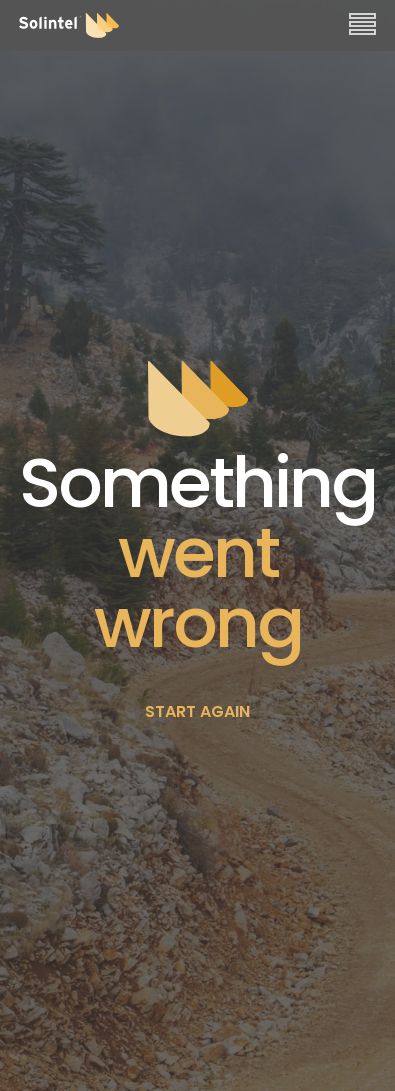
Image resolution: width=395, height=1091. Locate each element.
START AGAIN (197, 711)
